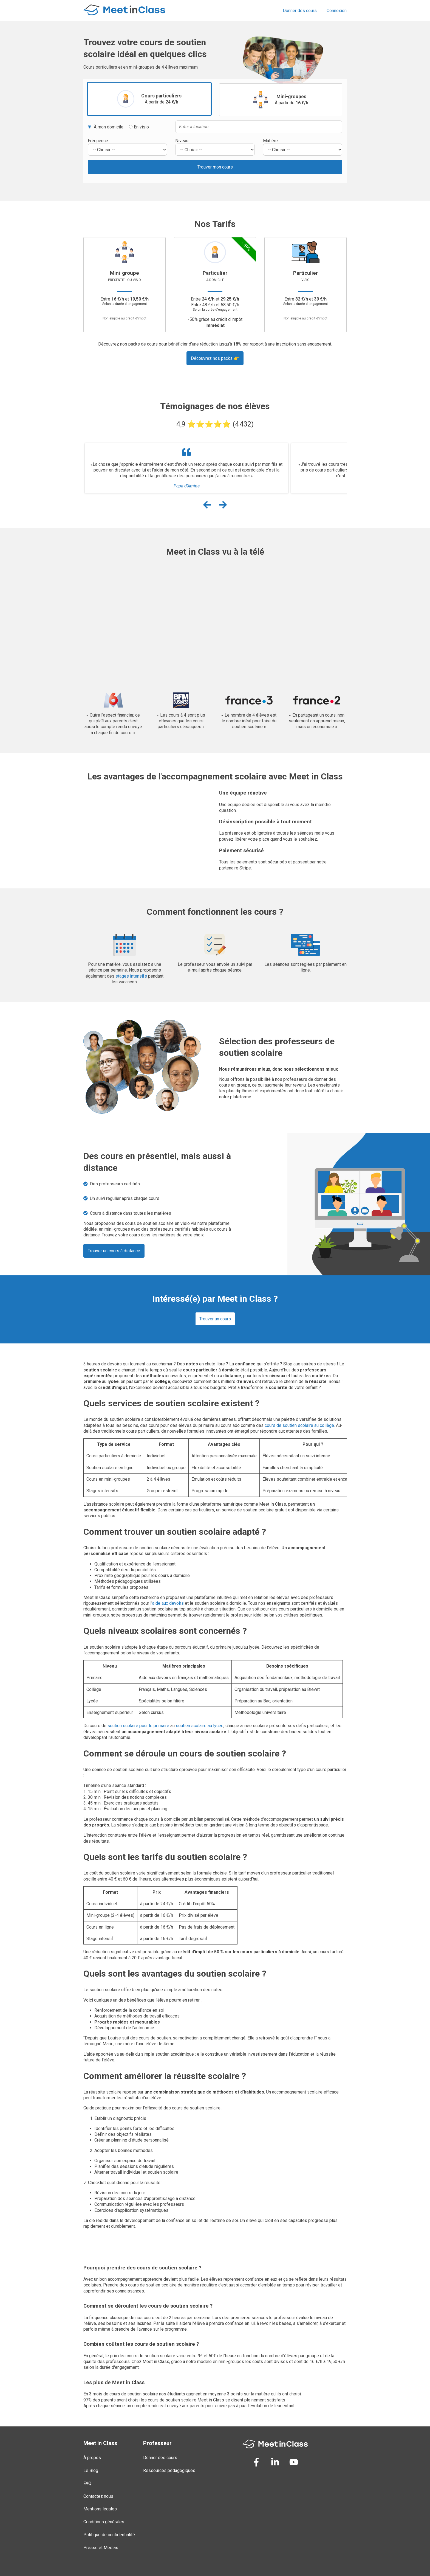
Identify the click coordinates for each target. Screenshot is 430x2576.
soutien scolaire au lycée (200, 1725)
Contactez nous (98, 2496)
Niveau (181, 140)
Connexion (337, 10)
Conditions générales (103, 2521)
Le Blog (90, 2470)
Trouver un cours (215, 1318)
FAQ (87, 2483)
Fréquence (98, 140)
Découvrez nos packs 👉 (215, 358)
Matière (270, 140)
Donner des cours (300, 10)
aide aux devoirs (168, 1603)
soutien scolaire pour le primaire (138, 1725)
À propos (92, 2457)
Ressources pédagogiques (169, 2470)
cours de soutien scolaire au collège (299, 1425)
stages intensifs (131, 976)
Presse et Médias (100, 2547)
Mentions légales (100, 2509)
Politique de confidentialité (109, 2534)
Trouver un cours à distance (114, 1250)
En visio (139, 127)
